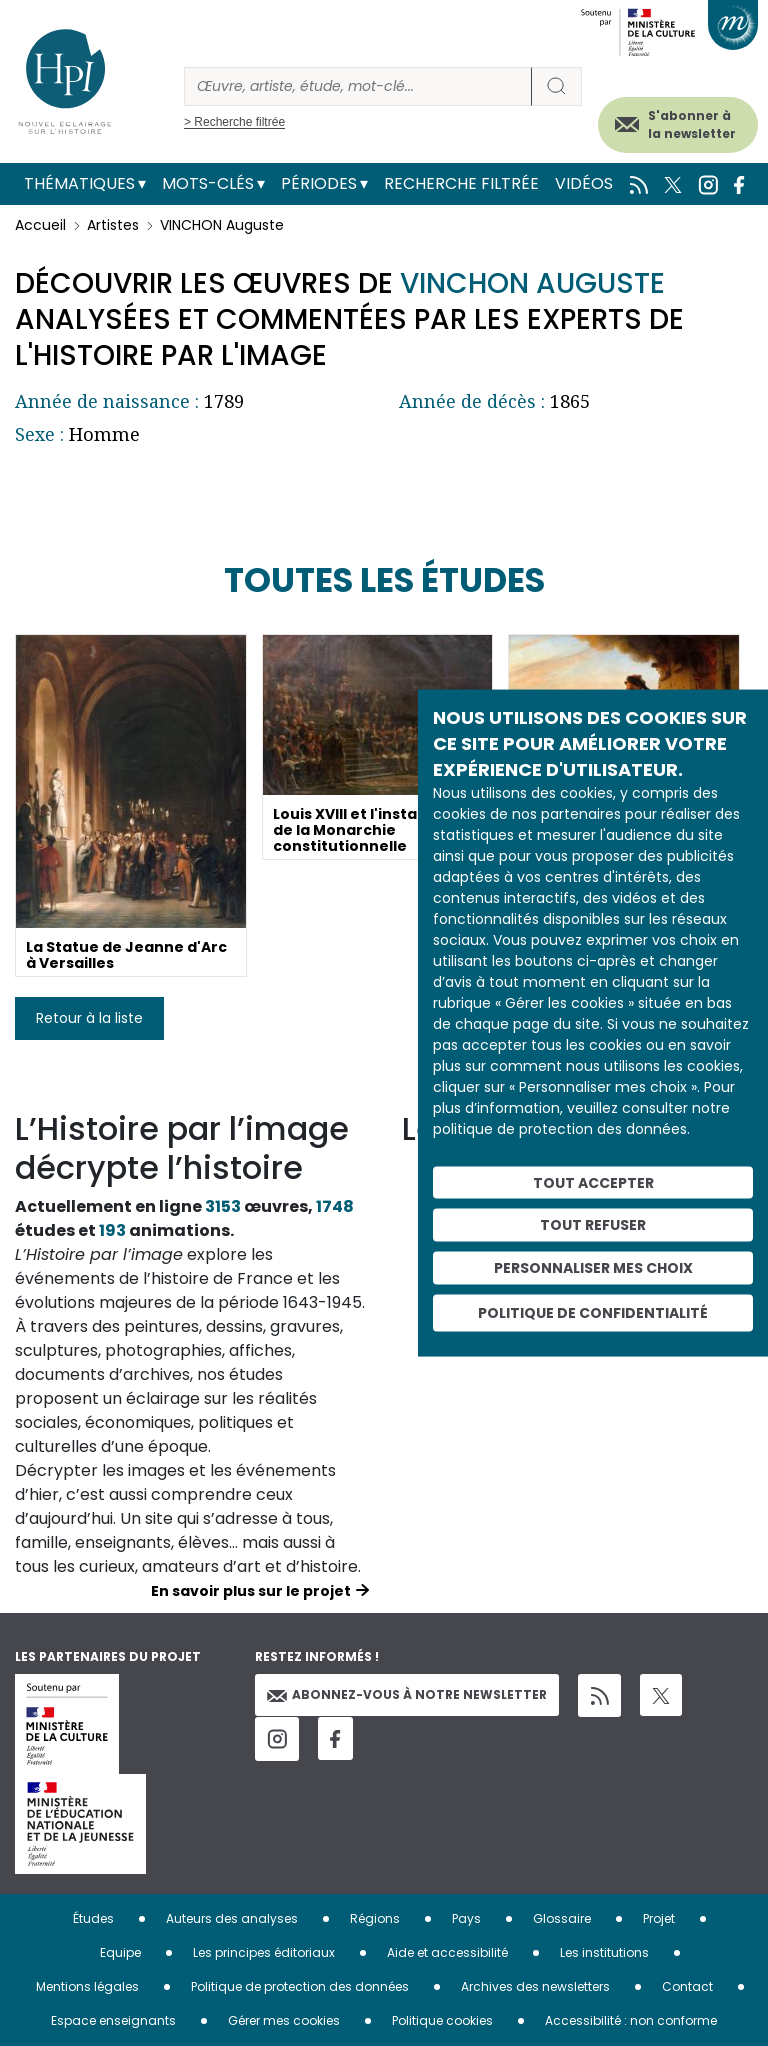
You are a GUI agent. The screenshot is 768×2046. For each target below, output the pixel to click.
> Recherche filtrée (234, 122)
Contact (687, 1986)
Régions (375, 1918)
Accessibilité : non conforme (631, 2020)
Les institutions (604, 1952)
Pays (466, 1918)
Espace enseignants (113, 2020)
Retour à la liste (89, 1018)
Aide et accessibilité (447, 1952)
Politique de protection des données (300, 1986)
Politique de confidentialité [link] (593, 1312)
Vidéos (584, 183)
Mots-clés (208, 183)
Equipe (120, 1952)
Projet (659, 1918)
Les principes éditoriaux (264, 1952)
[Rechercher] (358, 86)
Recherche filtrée (461, 183)
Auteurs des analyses (232, 1918)
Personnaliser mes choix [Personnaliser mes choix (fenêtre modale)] (593, 1268)
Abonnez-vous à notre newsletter (407, 1694)
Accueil (40, 225)
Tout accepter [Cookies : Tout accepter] (593, 1182)
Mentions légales (87, 1986)
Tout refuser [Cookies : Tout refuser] (593, 1225)
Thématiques (79, 183)
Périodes (319, 183)
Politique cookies (442, 2020)
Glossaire (562, 1918)
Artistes (113, 225)
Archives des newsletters (535, 1986)
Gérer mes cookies (284, 2020)
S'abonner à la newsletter (692, 124)
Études (93, 1918)
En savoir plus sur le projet (251, 1591)
